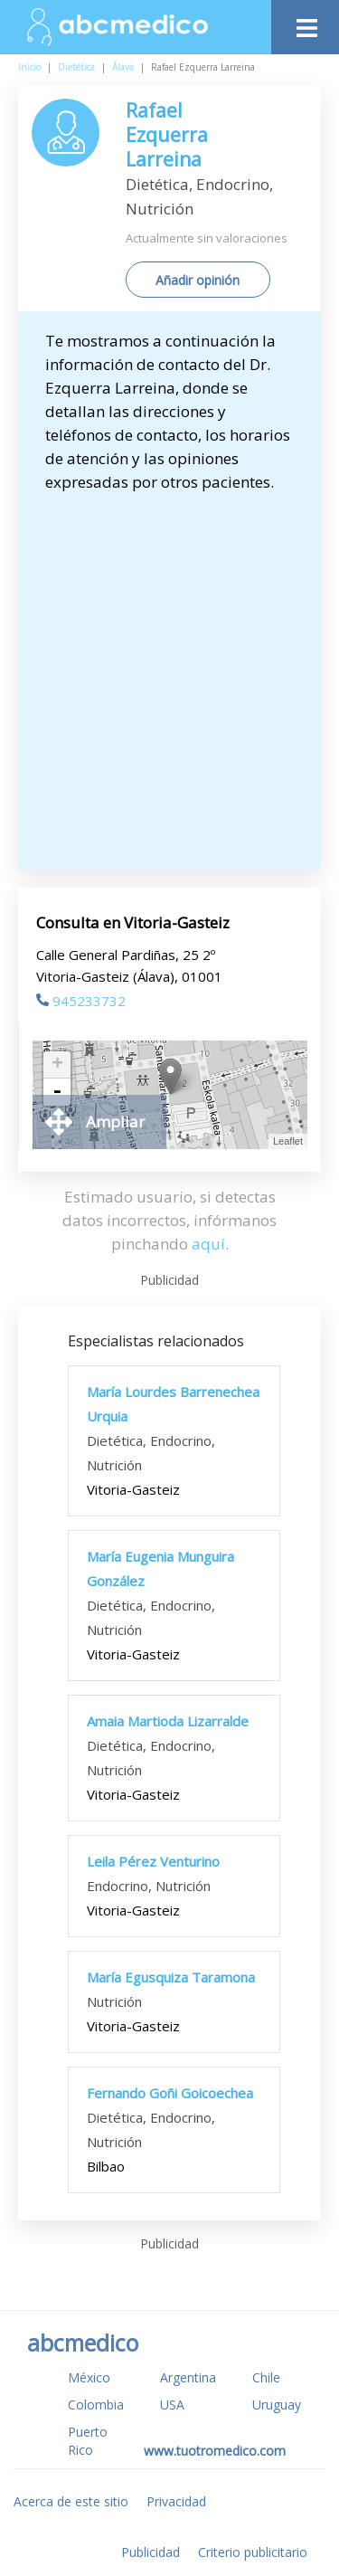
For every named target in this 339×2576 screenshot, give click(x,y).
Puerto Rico (88, 2440)
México (89, 2377)
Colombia (96, 2404)
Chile (266, 2377)
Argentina (188, 2377)
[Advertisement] (169, 672)
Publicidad (150, 2552)
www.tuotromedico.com (215, 2450)
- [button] (57, 1092)
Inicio (29, 67)
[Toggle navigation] (305, 23)
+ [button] (57, 1065)
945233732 (81, 1001)
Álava (123, 67)
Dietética (76, 67)
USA (172, 2404)
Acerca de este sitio (71, 2501)
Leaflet (288, 1141)
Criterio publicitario (252, 2552)
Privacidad (176, 2501)
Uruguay (276, 2404)
